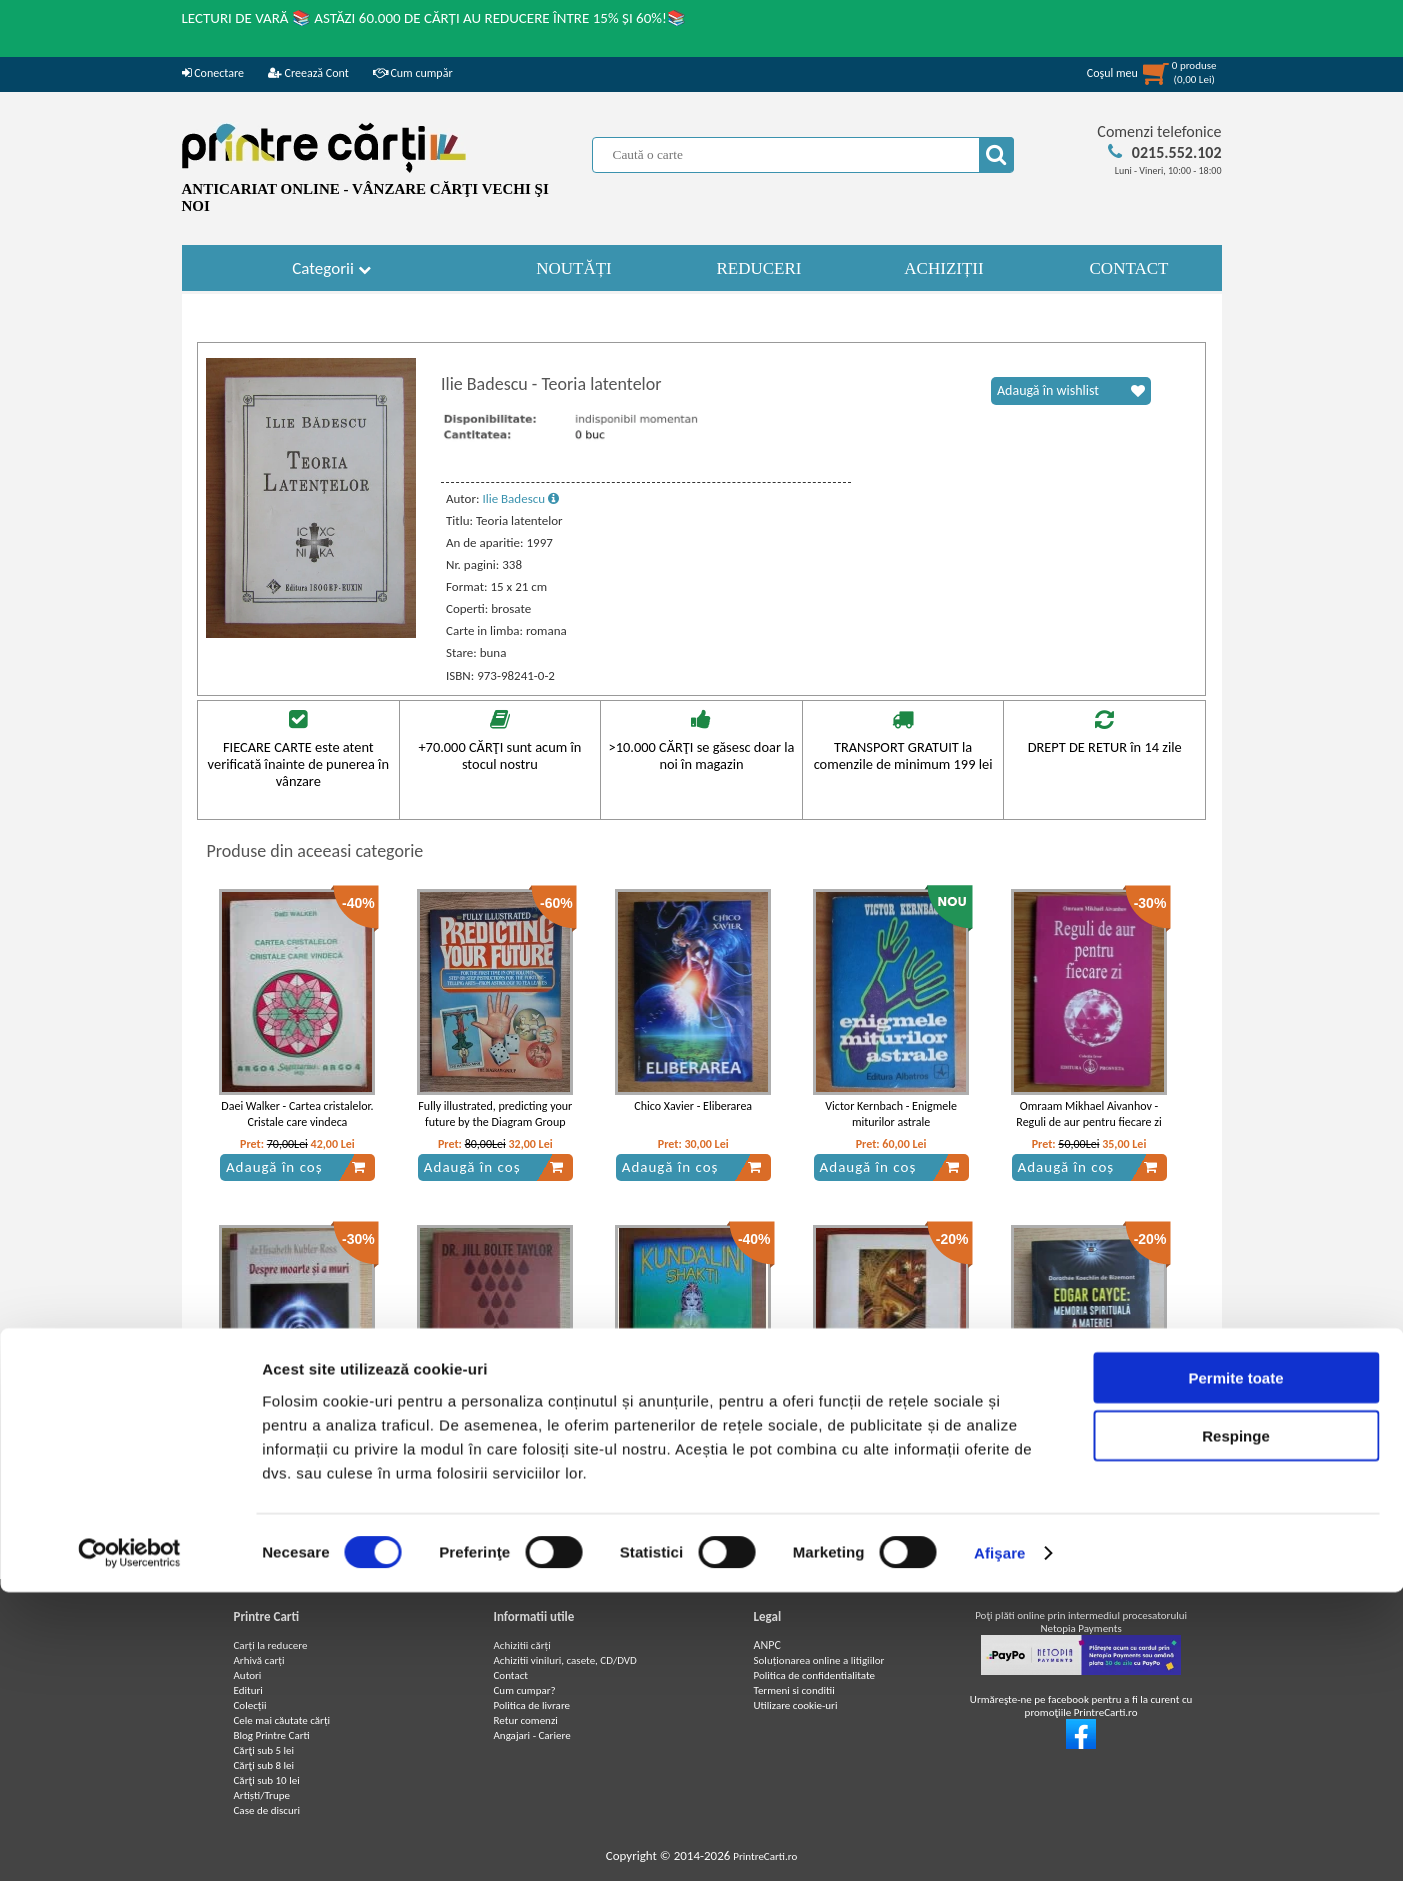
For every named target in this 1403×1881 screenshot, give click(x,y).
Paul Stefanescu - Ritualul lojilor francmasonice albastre (891, 1450)
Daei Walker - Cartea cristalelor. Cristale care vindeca (297, 1114)
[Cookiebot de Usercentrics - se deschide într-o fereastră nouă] (129, 1842)
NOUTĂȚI (574, 268)
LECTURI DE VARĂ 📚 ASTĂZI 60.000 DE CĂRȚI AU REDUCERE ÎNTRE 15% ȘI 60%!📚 (434, 18)
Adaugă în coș (296, 1167)
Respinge (1236, 1724)
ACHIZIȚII (943, 268)
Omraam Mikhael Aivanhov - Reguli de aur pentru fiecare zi (1088, 1114)
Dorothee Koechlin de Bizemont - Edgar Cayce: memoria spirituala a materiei (1089, 1459)
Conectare (213, 73)
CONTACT (1129, 268)
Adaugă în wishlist (1071, 391)
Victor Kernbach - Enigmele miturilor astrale (891, 1114)
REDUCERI (759, 268)
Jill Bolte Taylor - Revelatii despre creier (495, 1450)
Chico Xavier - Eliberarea (693, 1106)
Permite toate (1235, 1665)
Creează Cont (308, 73)
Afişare (1000, 1841)
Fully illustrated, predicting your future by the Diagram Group (495, 1114)
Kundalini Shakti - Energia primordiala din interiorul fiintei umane (693, 1459)
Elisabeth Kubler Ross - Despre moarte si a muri (297, 1450)
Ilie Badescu (520, 498)
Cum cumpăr (413, 73)
